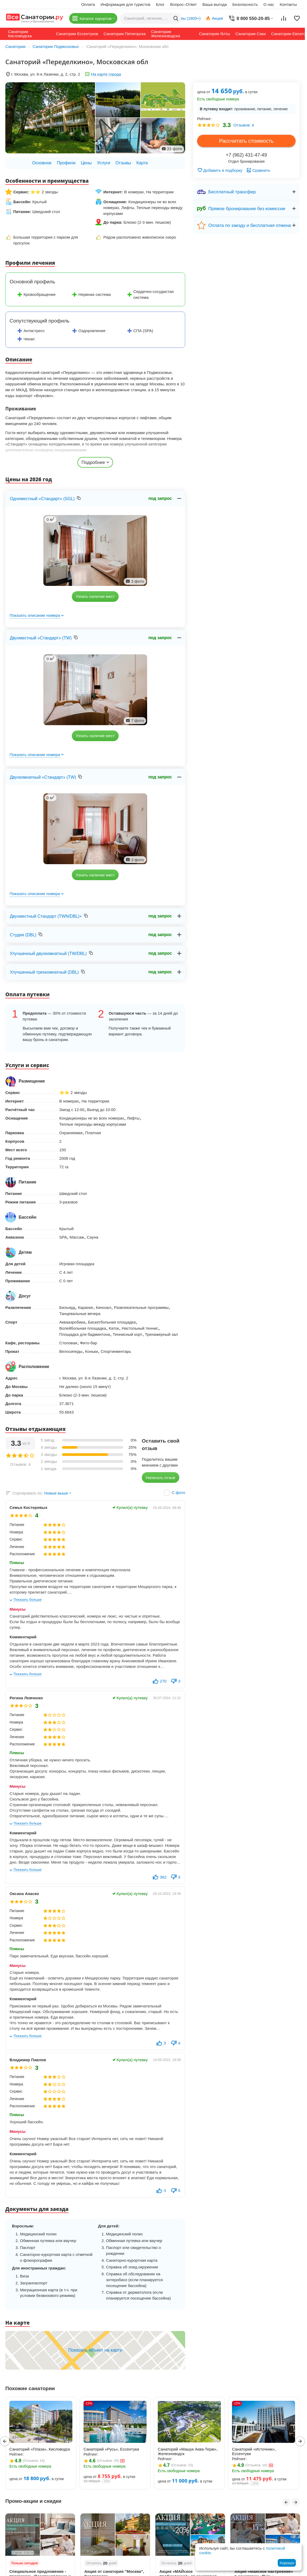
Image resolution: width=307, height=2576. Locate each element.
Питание (17, 1524)
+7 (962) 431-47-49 (246, 155)
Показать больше (28, 1600)
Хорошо (286, 2563)
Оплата (88, 4)
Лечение (17, 1547)
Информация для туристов (125, 4)
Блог (160, 4)
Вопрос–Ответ (183, 4)
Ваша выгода (214, 4)
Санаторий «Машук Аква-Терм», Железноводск (188, 2451)
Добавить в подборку (219, 170)
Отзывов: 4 (244, 125)
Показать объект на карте (95, 2350)
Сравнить (258, 170)
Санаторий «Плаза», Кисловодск (39, 2449)
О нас (268, 4)
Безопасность (245, 4)
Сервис (16, 1539)
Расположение (22, 1554)
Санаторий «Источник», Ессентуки (254, 2451)
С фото (178, 1492)
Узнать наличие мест (95, 596)
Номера (16, 1532)
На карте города (106, 74)
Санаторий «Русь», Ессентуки (111, 2449)
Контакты (288, 4)
